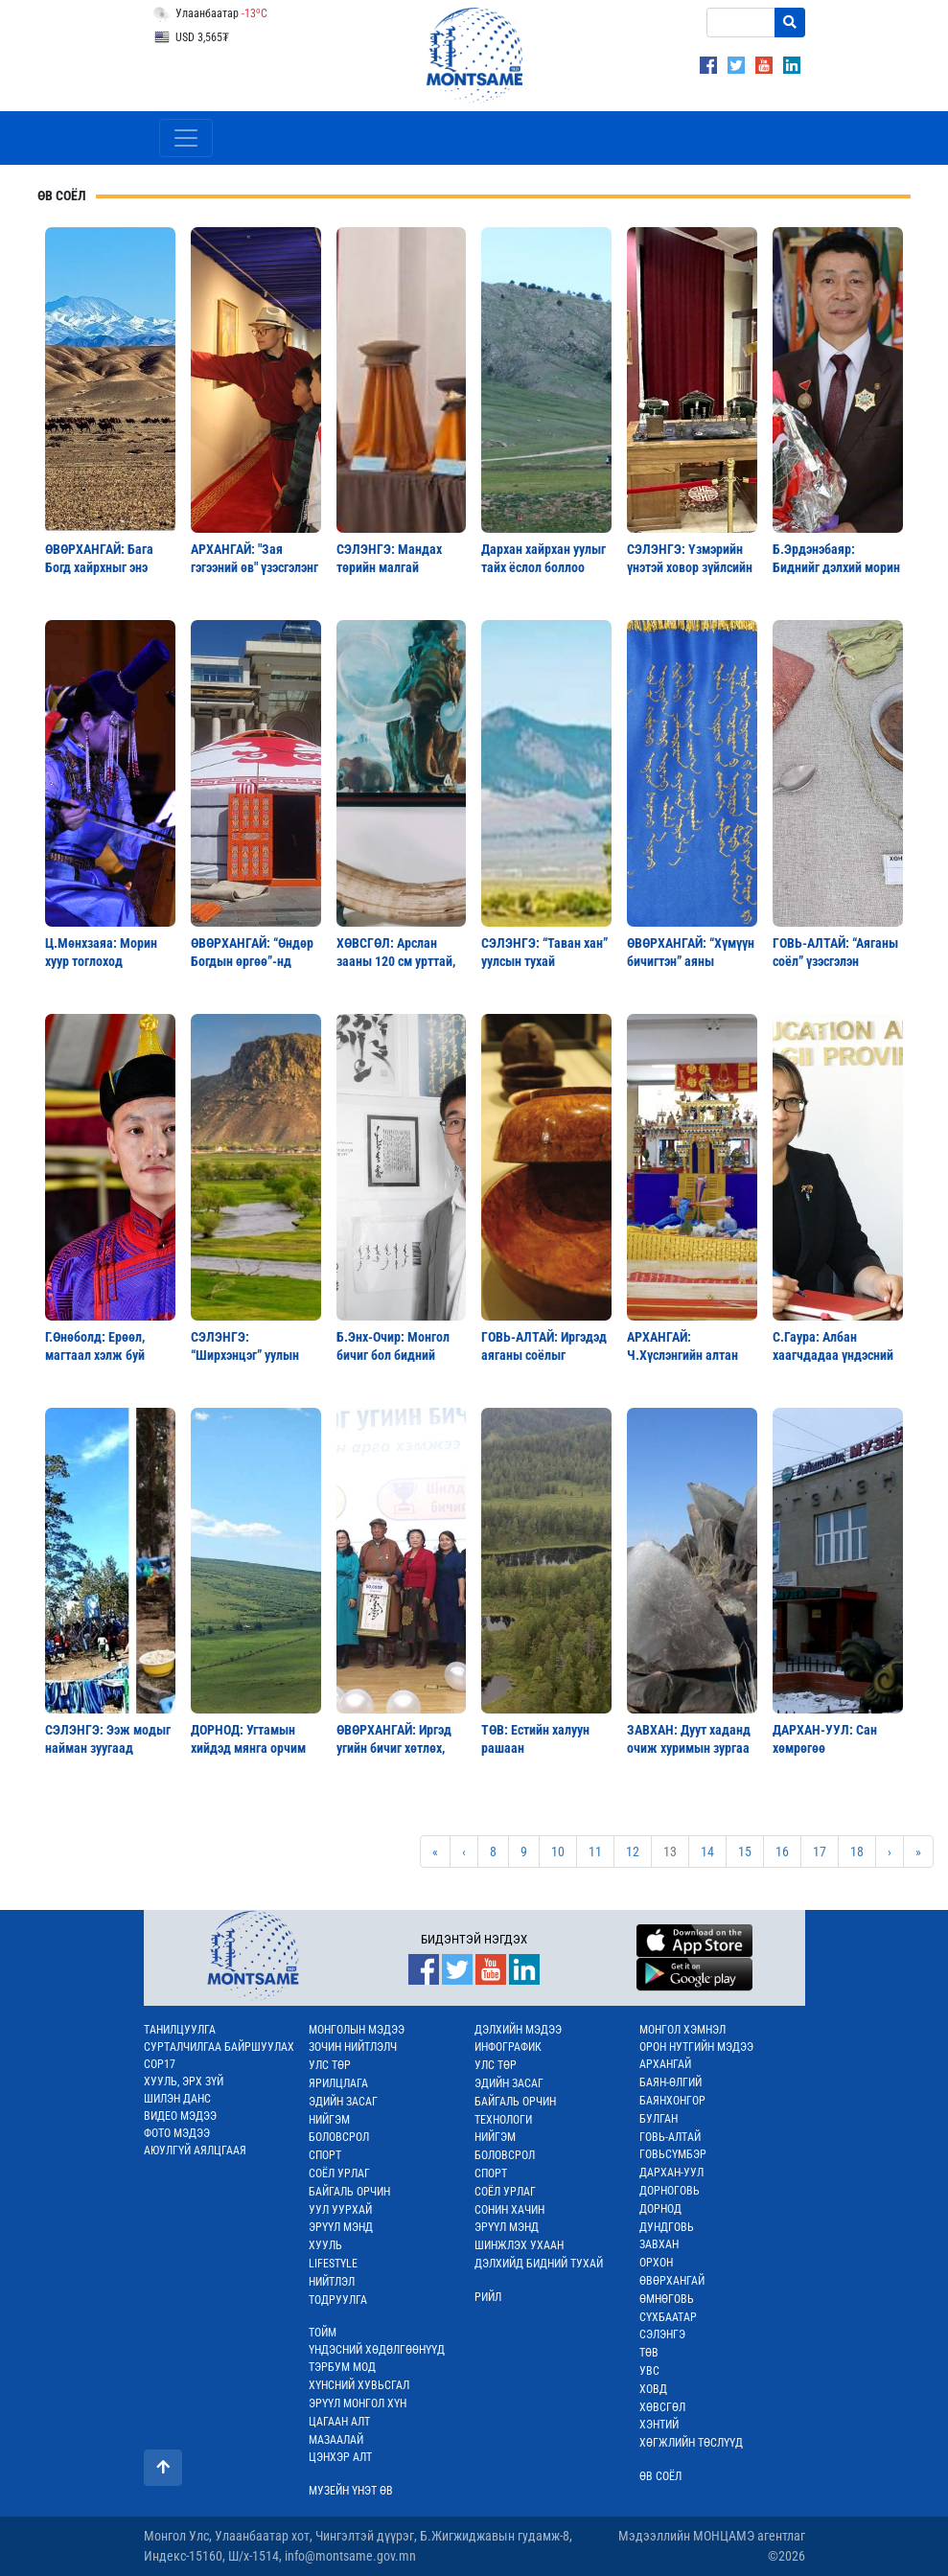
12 (632, 1851)
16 (782, 1851)
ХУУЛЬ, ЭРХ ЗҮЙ (183, 2081)
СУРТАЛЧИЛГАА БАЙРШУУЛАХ (219, 2047)
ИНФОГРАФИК (508, 2047)
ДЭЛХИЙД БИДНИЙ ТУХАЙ (538, 2263)
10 (558, 1851)
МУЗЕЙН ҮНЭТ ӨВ (351, 2490)
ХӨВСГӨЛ (662, 2407)
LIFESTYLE (333, 2263)
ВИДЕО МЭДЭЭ (180, 2116)
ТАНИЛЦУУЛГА (180, 2029)
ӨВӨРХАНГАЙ (672, 2281)
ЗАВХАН (659, 2244)
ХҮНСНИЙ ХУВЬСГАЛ (359, 2385)
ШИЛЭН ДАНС (177, 2098)
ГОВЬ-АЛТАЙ (670, 2137)
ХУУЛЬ (325, 2245)
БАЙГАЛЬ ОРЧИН (349, 2191)
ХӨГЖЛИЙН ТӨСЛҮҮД (691, 2443)
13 (670, 1851)
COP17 (159, 2064)
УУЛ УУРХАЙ (340, 2210)
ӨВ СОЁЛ (660, 2476)
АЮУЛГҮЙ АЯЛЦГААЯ (195, 2150)
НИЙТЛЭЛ (332, 2281)
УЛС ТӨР (330, 2065)
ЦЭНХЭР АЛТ (340, 2457)
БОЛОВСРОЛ (339, 2137)
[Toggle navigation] (186, 138)
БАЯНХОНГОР (672, 2100)
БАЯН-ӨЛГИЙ (670, 2082)
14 (707, 1851)
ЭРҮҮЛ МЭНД (341, 2227)
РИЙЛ (487, 2297)
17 (819, 1851)
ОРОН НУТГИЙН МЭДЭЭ (696, 2047)
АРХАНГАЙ (665, 2064)
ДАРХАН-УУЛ (671, 2172)
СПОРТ (325, 2155)
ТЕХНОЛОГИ (503, 2120)
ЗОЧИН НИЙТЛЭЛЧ (353, 2047)
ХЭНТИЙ (659, 2424)
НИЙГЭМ (329, 2120)
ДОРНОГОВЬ (669, 2190)
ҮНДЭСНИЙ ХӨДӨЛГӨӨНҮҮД (377, 2350)
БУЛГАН (658, 2119)
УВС (649, 2371)
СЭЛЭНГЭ (662, 2334)
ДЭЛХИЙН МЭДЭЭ (518, 2029)
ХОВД (653, 2389)
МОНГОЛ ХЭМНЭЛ (682, 2029)
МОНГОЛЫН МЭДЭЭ (357, 2029)
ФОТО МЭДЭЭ (177, 2133)
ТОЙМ (322, 2332)
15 (744, 1851)
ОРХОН (656, 2262)
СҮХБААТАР (668, 2317)
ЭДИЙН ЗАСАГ (343, 2101)
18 (857, 1851)
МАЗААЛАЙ (336, 2440)
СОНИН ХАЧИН (509, 2210)
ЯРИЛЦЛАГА (338, 2083)
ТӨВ (649, 2352)
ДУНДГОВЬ (666, 2227)
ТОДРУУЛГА (338, 2300)
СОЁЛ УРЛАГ (339, 2173)
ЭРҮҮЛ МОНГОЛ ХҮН (357, 2403)
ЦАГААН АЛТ (339, 2421)
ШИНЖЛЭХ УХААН (519, 2245)
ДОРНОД (660, 2209)
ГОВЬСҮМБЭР (672, 2154)
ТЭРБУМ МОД (342, 2367)
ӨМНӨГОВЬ (666, 2299)
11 (595, 1851)
